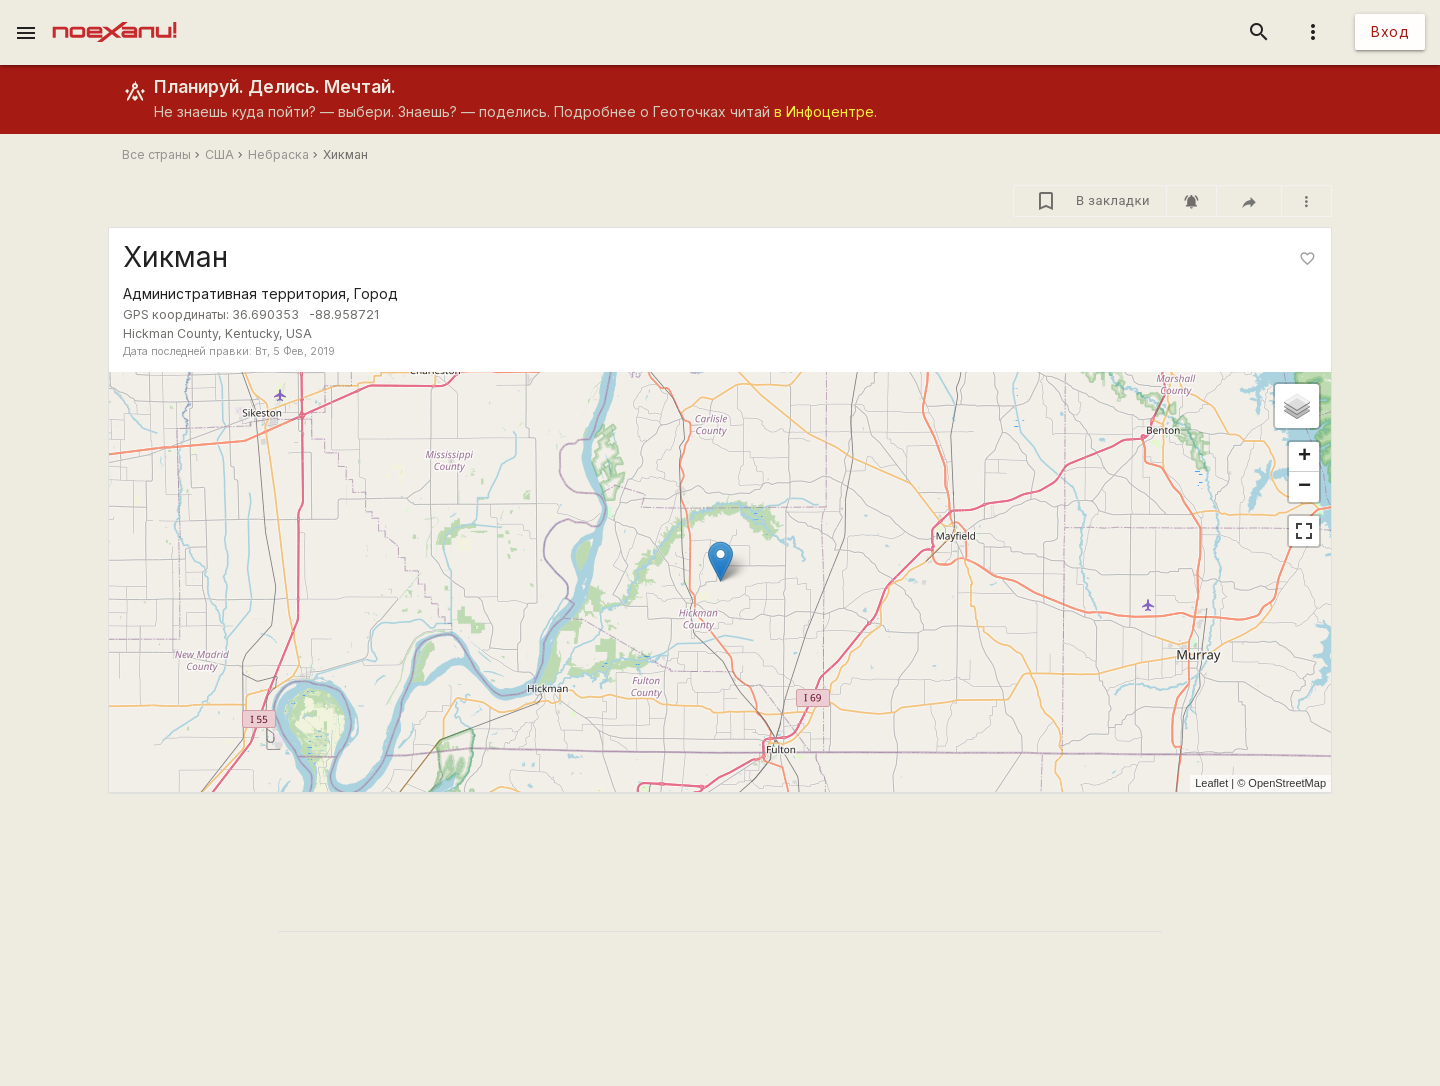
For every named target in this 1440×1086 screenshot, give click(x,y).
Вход (1390, 31)
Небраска (278, 154)
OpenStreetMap (1287, 783)
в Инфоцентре (824, 111)
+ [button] (1304, 457)
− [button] (1304, 487)
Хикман (345, 154)
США (219, 154)
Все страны (156, 154)
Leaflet (1211, 783)
